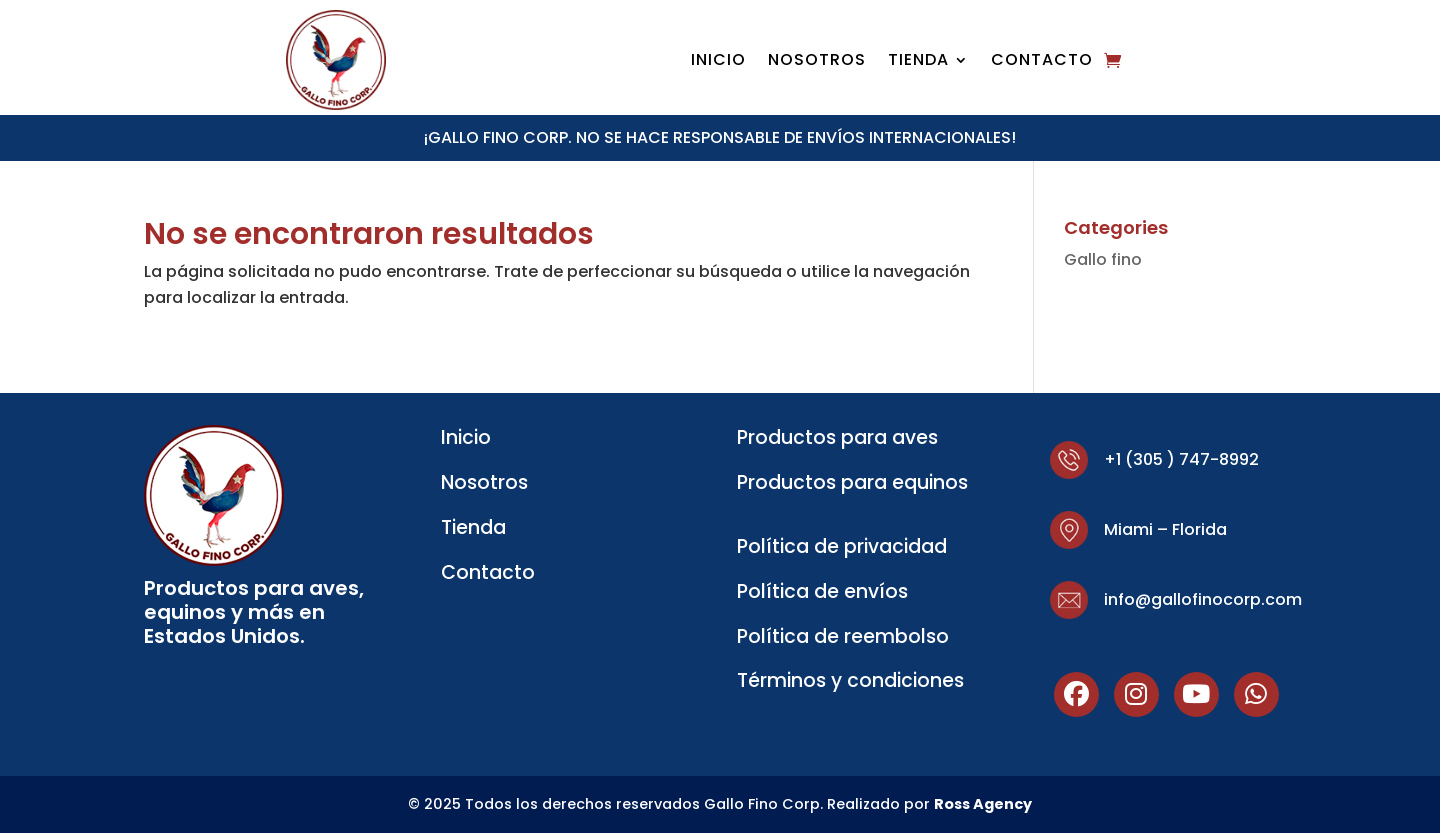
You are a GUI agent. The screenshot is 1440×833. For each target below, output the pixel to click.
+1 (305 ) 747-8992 (1181, 459)
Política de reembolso (843, 636)
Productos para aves (837, 437)
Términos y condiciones (850, 680)
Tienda (918, 62)
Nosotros (817, 62)
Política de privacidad (842, 546)
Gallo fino (1103, 259)
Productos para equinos (852, 482)
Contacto (1042, 62)
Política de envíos (822, 591)
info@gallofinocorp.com (1203, 599)
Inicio (718, 62)
